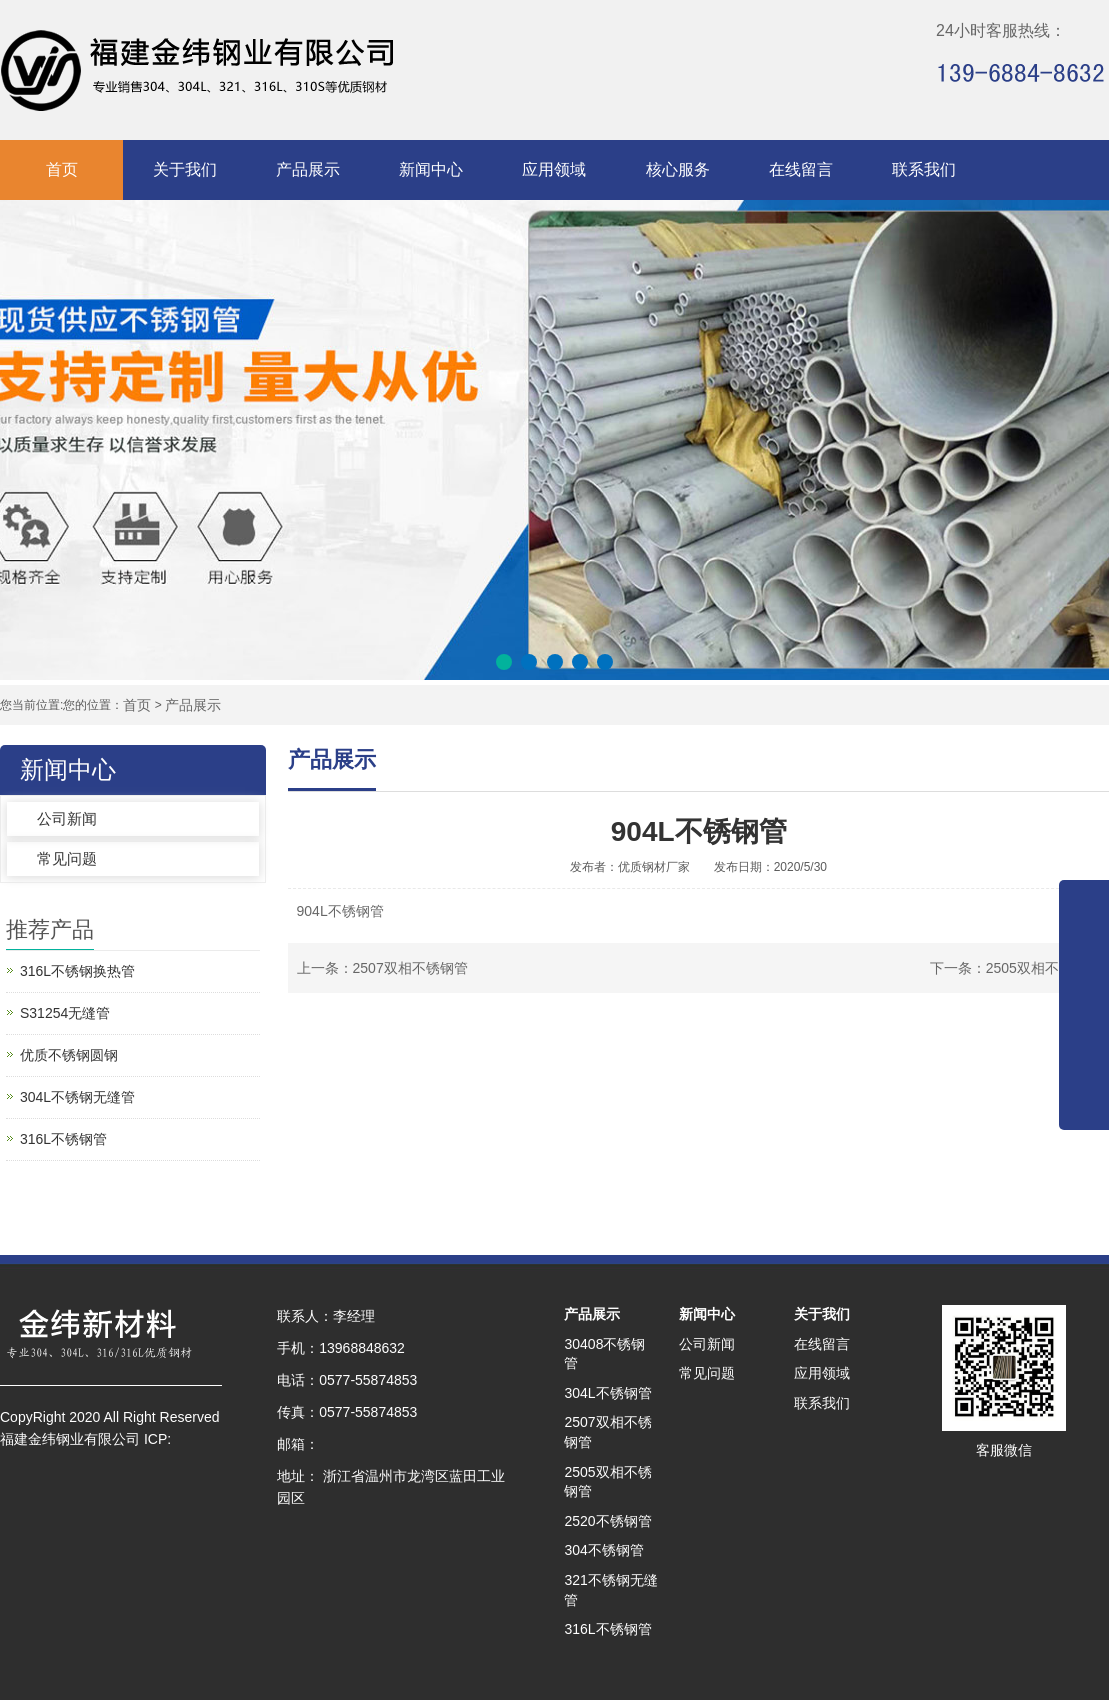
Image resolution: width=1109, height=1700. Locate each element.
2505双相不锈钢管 (607, 1482)
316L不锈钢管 (63, 1139)
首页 (62, 169)
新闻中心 (431, 169)
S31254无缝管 (65, 1013)
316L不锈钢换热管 (77, 971)
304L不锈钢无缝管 (77, 1097)
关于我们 (185, 169)
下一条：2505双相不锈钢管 (1015, 968)
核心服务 (678, 169)
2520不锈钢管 (607, 1521)
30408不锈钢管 (604, 1354)
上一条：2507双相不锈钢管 (382, 968)
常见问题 (67, 858)
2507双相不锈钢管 (607, 1432)
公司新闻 (67, 818)
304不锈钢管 (603, 1550)
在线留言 (801, 169)
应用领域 (554, 169)
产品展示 (308, 169)
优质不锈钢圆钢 (69, 1055)
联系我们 (924, 169)
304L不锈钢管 (607, 1393)
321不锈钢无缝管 (610, 1590)
